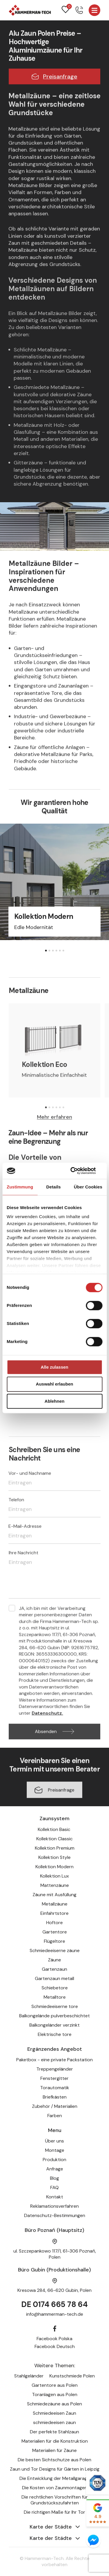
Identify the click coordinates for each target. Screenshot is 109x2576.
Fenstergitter (54, 2078)
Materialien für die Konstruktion (55, 2441)
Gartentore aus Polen (55, 2385)
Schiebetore (55, 1988)
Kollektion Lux (54, 1876)
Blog (54, 2178)
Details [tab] (53, 1186)
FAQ (54, 2187)
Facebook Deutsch (55, 2346)
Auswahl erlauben (54, 1384)
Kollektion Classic (54, 1839)
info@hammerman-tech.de (54, 2314)
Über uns (54, 2141)
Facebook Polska (54, 2339)
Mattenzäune (54, 1885)
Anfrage (54, 2169)
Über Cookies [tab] (88, 1186)
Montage (54, 2150)
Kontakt (54, 2197)
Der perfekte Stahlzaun (54, 2432)
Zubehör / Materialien (54, 2106)
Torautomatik (54, 2088)
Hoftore (54, 1922)
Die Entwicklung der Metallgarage (54, 2478)
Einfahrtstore (54, 1913)
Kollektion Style (54, 1857)
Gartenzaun (54, 1969)
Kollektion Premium (54, 1848)
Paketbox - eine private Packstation (54, 2060)
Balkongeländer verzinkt (54, 2025)
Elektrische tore (55, 2034)
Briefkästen (55, 2097)
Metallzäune (54, 1904)
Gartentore (54, 1932)
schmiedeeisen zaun (54, 2422)
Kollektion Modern (54, 1867)
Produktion (54, 2159)
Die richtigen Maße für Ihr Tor (54, 2512)
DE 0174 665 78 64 (54, 2304)
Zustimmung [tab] (20, 1186)
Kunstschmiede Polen (72, 2376)
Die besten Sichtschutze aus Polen (54, 2460)
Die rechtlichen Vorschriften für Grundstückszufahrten (55, 2500)
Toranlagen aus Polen (54, 2394)
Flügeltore (54, 1941)
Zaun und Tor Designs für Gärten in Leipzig (54, 2469)
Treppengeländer (54, 2069)
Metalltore (55, 1997)
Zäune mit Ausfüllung (54, 1895)
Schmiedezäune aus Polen (54, 2404)
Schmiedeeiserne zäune (55, 1950)
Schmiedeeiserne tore (54, 2006)
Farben (54, 2116)
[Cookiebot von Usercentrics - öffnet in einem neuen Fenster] (77, 1170)
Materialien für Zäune (54, 2450)
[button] (46, 950)
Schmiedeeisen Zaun (54, 2413)
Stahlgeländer (29, 2376)
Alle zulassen (54, 1367)
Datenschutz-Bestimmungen (54, 2215)
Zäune (54, 1960)
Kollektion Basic (55, 1829)
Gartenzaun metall (54, 1978)
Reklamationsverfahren (54, 2206)
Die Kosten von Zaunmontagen (54, 2488)
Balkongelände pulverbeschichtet (54, 2016)
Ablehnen (54, 1401)
